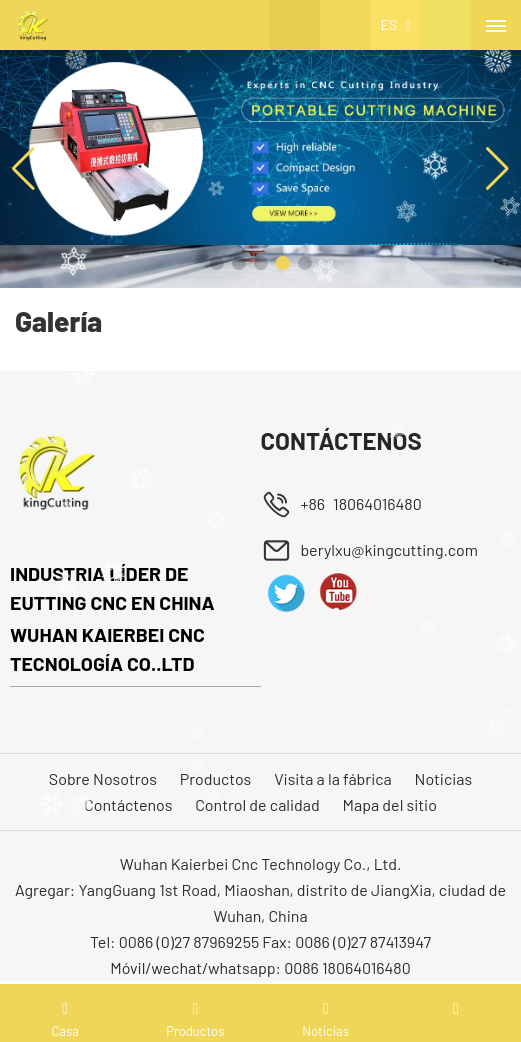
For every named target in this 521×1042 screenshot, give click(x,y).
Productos (216, 778)
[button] (217, 263)
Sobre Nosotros (103, 778)
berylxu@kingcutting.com (389, 549)
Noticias (444, 778)
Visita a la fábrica (333, 778)
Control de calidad (257, 804)
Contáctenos (128, 804)
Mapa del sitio (390, 804)
